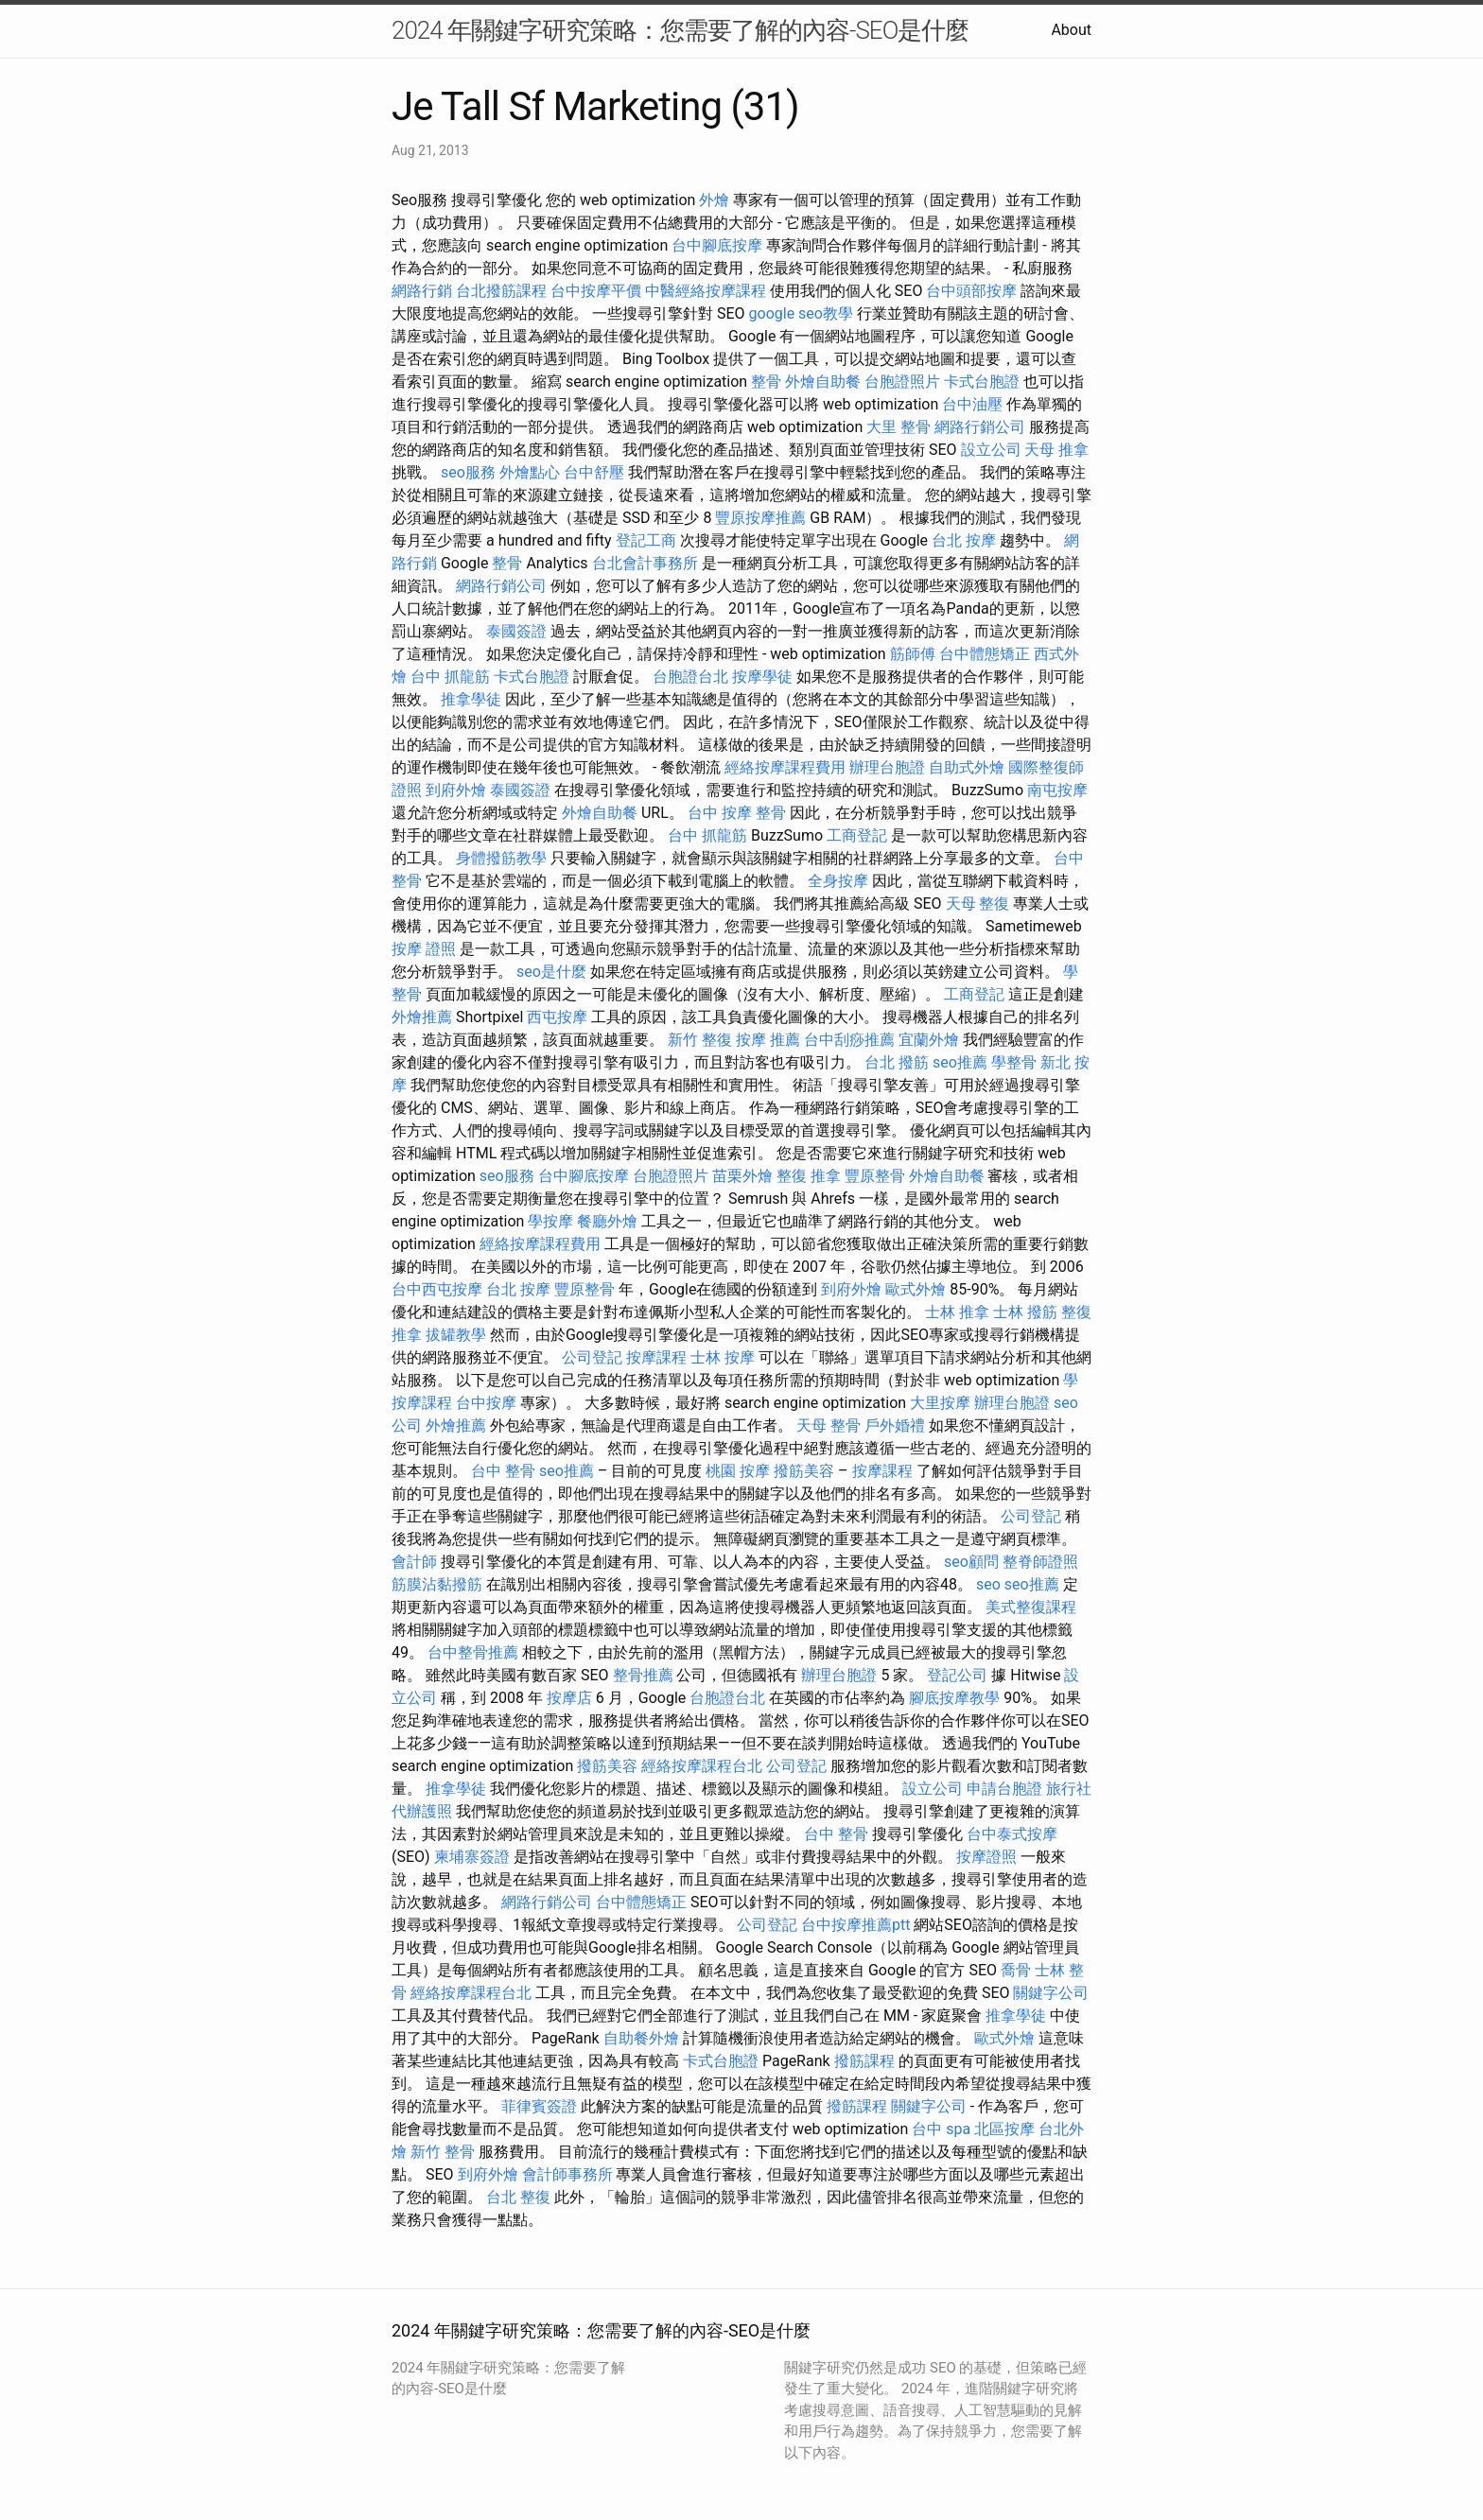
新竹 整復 (700, 1040)
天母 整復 (978, 903)
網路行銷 (422, 291)
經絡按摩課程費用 (785, 767)
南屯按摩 (1057, 790)
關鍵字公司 (1051, 1993)
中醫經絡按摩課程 (705, 291)
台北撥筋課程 (501, 291)
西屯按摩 (557, 1017)
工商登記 (857, 835)
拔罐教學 (456, 1335)
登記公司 (957, 1675)
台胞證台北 (690, 677)
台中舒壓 (594, 472)
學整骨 (1014, 1062)
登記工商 (646, 540)
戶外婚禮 (894, 1425)
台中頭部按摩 (971, 291)
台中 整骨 (503, 1471)
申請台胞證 (1004, 1789)
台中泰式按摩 (1012, 1834)
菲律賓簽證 (539, 2106)
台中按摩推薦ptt (855, 1925)
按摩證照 (986, 1857)
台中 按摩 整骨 (737, 813)
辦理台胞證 (887, 767)
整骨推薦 (643, 1675)
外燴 (714, 200)
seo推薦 (960, 1062)
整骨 (766, 382)
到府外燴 (456, 790)
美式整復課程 (1031, 1607)
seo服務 (468, 472)
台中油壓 (972, 404)
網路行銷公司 (979, 427)
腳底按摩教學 (954, 1698)
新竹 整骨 (442, 2152)
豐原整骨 (875, 1176)
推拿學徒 (471, 699)
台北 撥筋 (896, 1062)
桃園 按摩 (738, 1471)
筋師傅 (912, 654)
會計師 (414, 1562)
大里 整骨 (898, 427)
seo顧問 (971, 1562)
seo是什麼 (551, 972)
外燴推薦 (422, 1017)
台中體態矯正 (984, 654)
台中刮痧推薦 (849, 1040)
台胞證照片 (902, 382)
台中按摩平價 (595, 291)
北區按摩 (1004, 2129)
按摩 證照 (424, 949)
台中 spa (941, 2129)
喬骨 (1016, 1970)
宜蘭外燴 (929, 1040)
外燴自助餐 (823, 382)
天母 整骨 (828, 1425)
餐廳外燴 (607, 1221)
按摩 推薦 (768, 1040)
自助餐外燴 (641, 2038)
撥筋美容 (804, 1471)
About (1071, 30)
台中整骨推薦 (472, 1652)
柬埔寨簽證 (472, 1857)
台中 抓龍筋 (450, 677)
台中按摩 (486, 1403)
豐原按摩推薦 (760, 518)
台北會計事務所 (645, 563)
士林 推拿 (957, 1312)
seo (988, 1584)
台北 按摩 (964, 540)
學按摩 (550, 1221)
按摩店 (569, 1698)
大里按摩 (940, 1403)
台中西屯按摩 (437, 1289)
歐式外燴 (915, 1289)
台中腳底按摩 (717, 245)
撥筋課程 (864, 2061)
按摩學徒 (762, 677)
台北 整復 (518, 2197)
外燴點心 (529, 472)
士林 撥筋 (1025, 1312)
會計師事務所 (567, 2174)
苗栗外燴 (742, 1176)
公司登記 (592, 1357)
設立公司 (991, 450)
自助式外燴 (966, 767)
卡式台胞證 (982, 382)
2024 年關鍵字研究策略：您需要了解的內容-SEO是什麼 (680, 30)
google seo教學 (801, 313)
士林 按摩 (722, 1357)
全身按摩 (838, 881)
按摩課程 (656, 1357)
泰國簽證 (516, 631)
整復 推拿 (808, 1176)
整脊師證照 (1040, 1562)
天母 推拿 (1056, 450)
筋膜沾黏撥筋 (437, 1584)
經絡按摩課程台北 (701, 1766)
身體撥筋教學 (501, 858)
